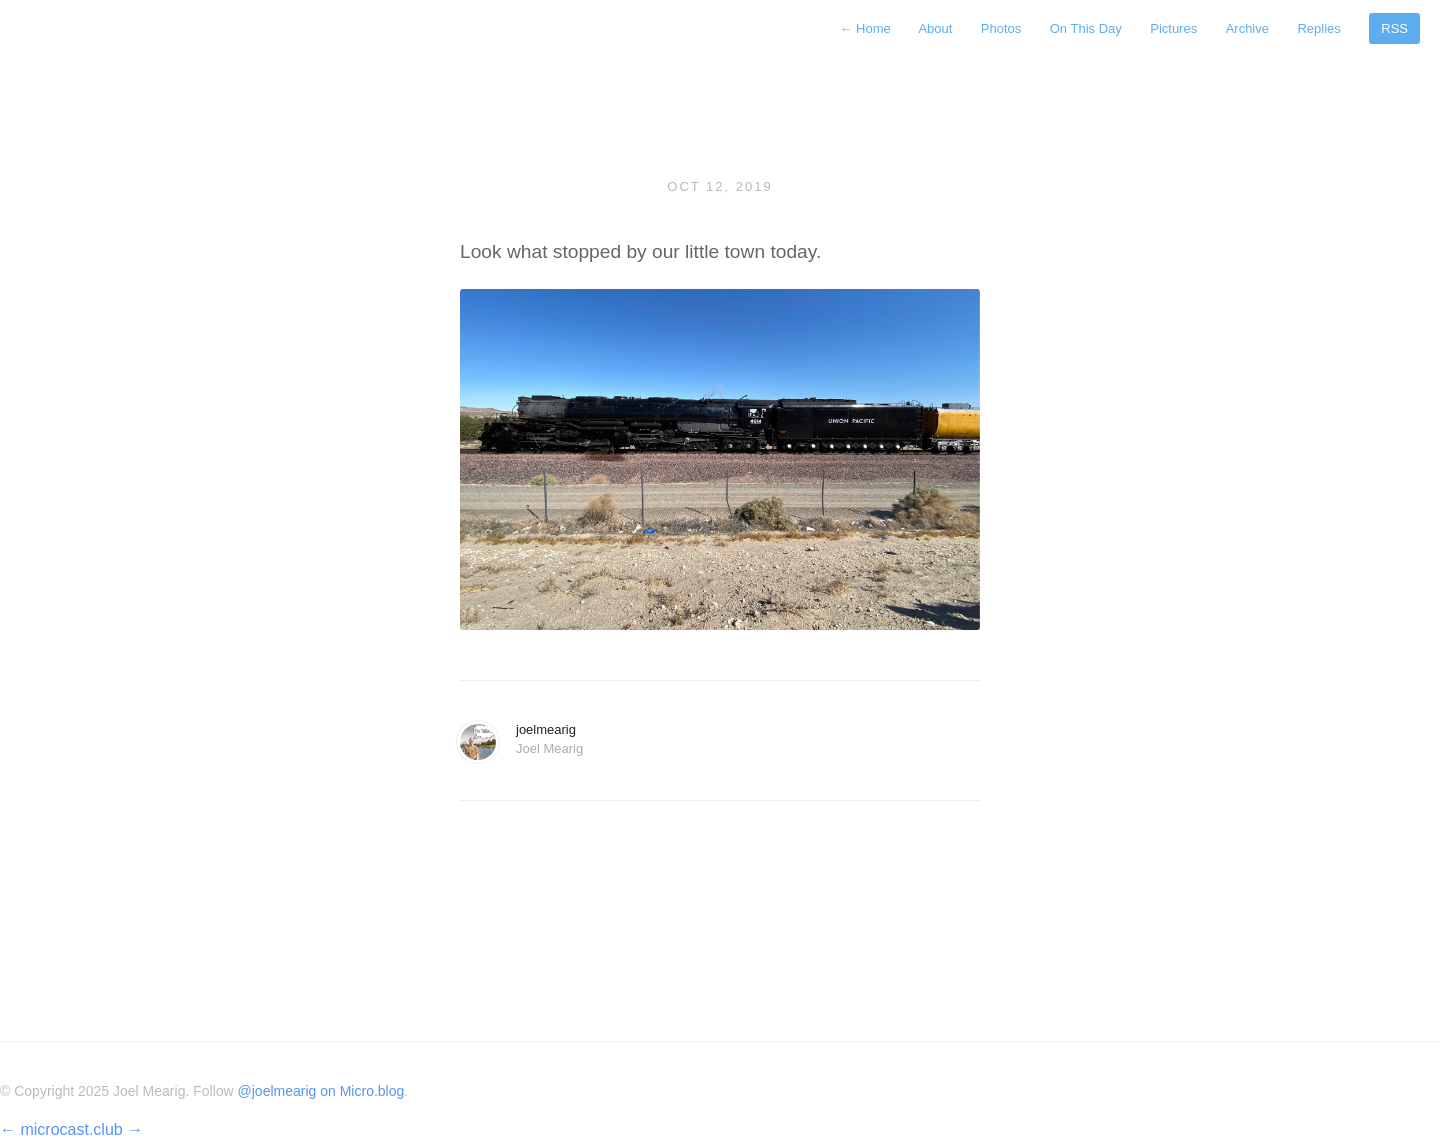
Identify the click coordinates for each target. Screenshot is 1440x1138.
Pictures (1173, 28)
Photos (1001, 28)
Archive (1247, 28)
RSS (1394, 28)
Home (866, 28)
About (935, 28)
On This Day (1086, 28)
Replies (1318, 28)
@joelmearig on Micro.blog (321, 1091)
